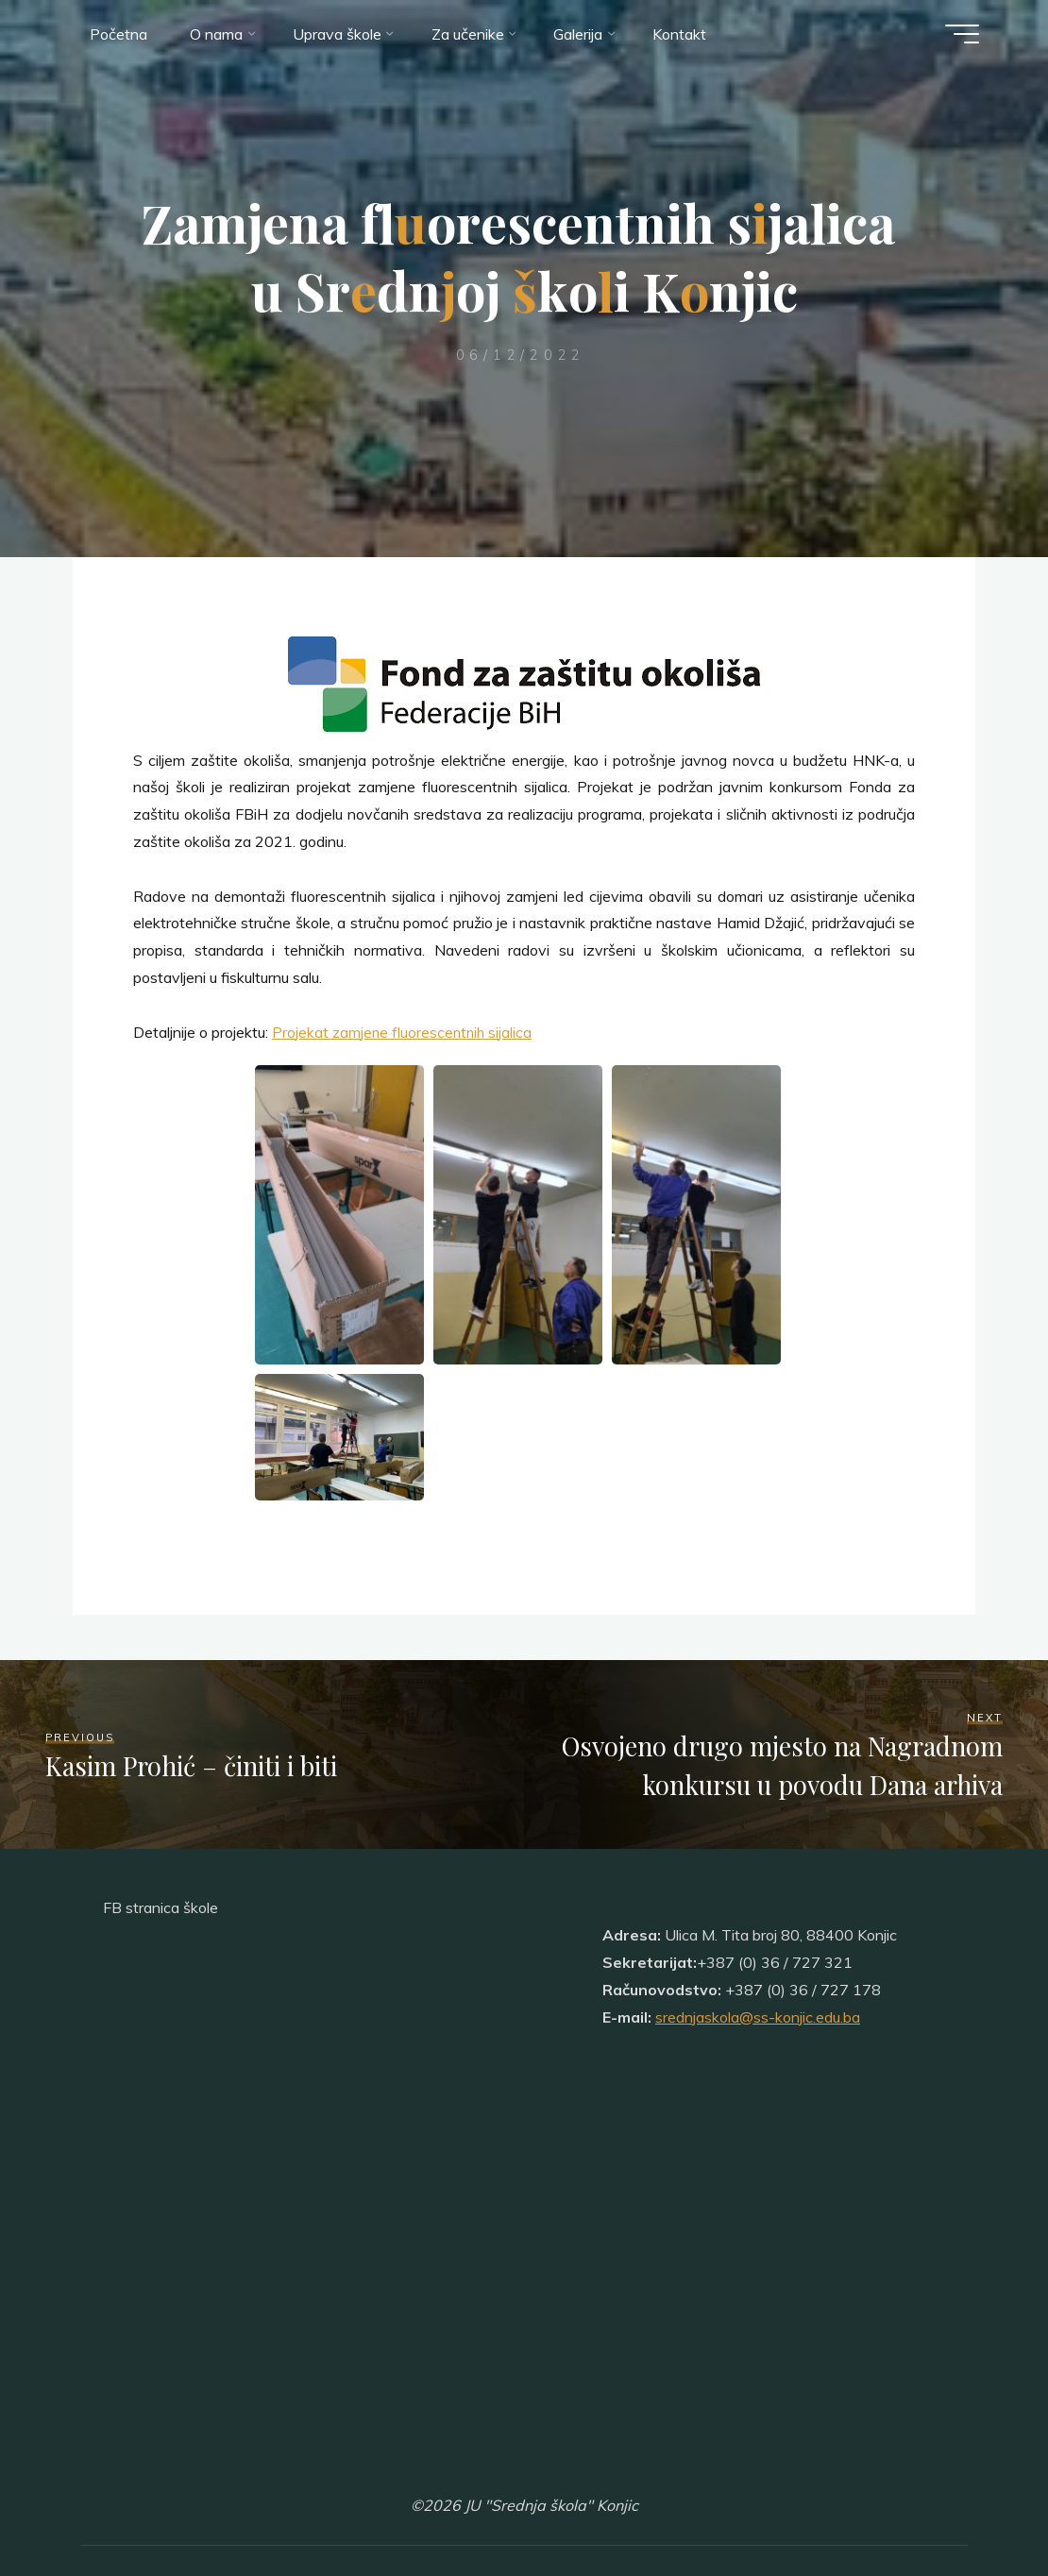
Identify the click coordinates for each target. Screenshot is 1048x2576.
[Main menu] (958, 35)
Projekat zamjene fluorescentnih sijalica (404, 1032)
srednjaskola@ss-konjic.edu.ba (757, 2017)
